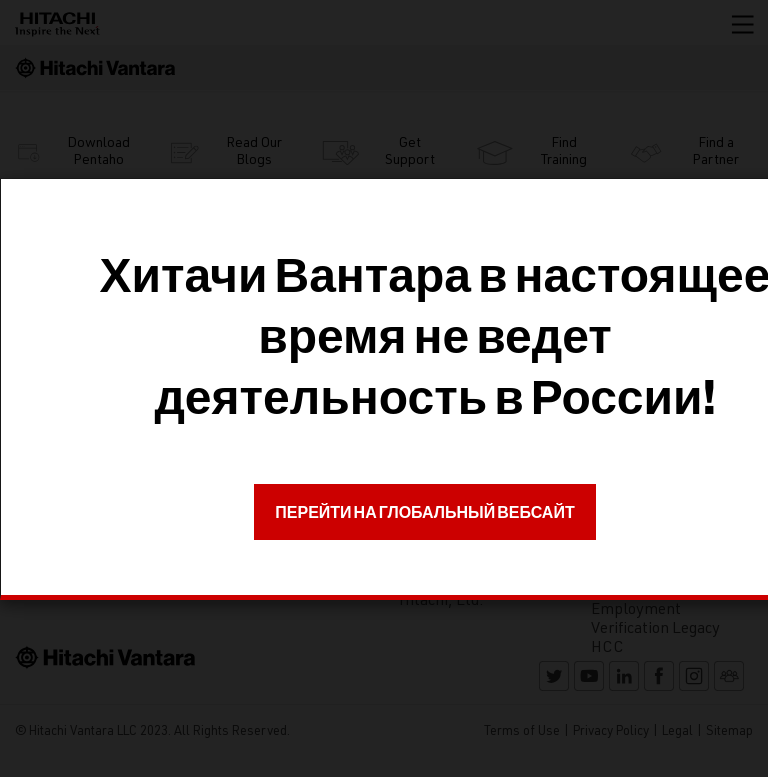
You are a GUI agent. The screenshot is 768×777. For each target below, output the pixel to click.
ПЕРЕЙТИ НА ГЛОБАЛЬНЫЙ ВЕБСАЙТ (424, 512)
